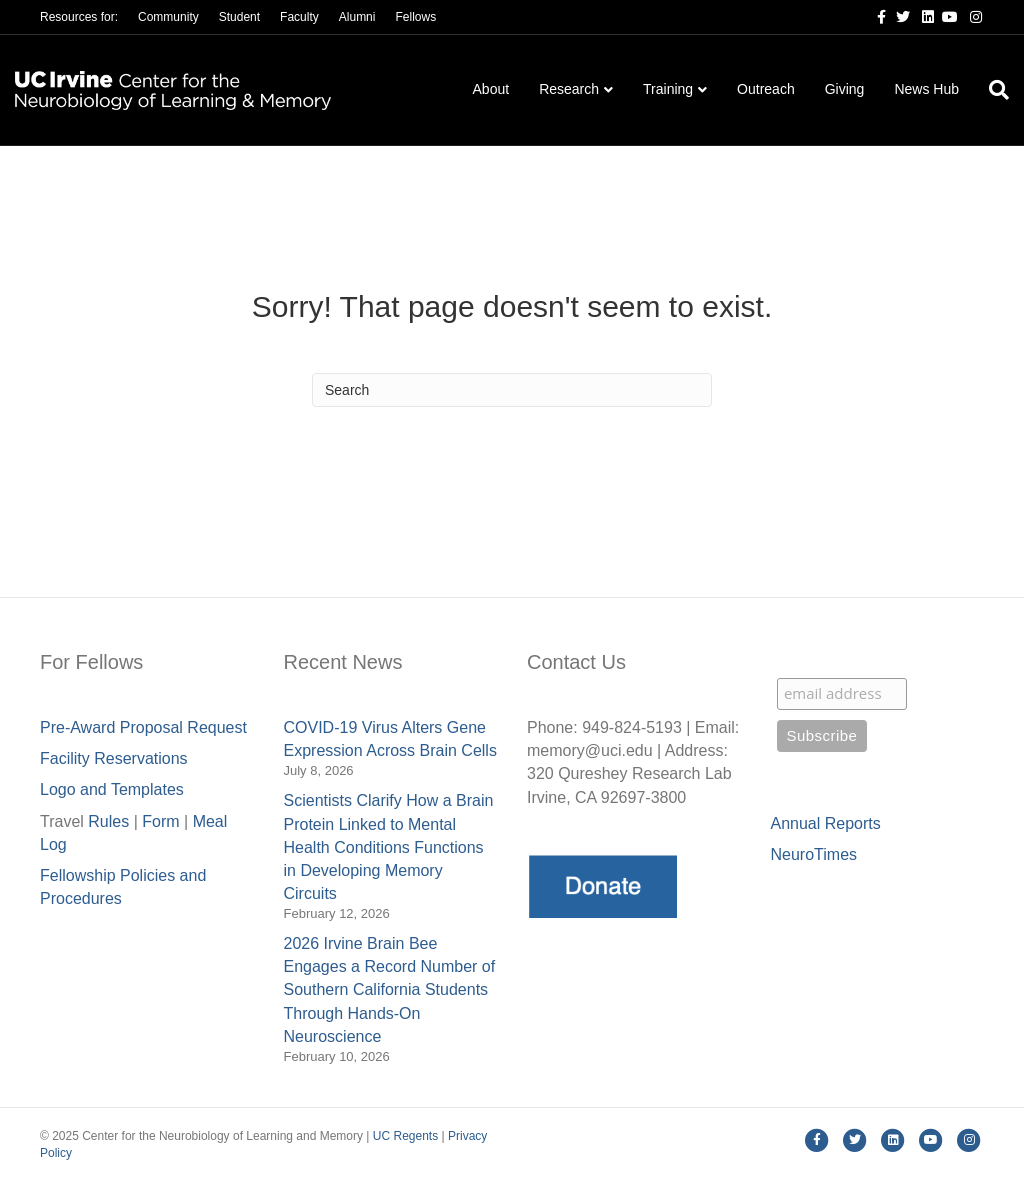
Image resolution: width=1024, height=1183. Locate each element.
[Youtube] (946, 16)
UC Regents (405, 1136)
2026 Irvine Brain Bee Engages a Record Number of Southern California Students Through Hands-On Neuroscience (390, 990)
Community (168, 17)
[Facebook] (874, 16)
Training (668, 89)
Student (239, 17)
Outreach (766, 89)
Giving (845, 89)
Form (160, 821)
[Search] (991, 90)
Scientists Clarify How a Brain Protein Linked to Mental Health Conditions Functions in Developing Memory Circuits (389, 847)
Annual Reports (826, 823)
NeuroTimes (814, 854)
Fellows (415, 17)
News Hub (926, 89)
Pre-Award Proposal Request (143, 727)
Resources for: (79, 17)
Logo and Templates (112, 789)
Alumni (357, 17)
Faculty (299, 17)
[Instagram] (970, 16)
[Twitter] (898, 16)
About (491, 89)
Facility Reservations (114, 758)
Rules (108, 821)
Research (569, 89)
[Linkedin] (922, 16)
